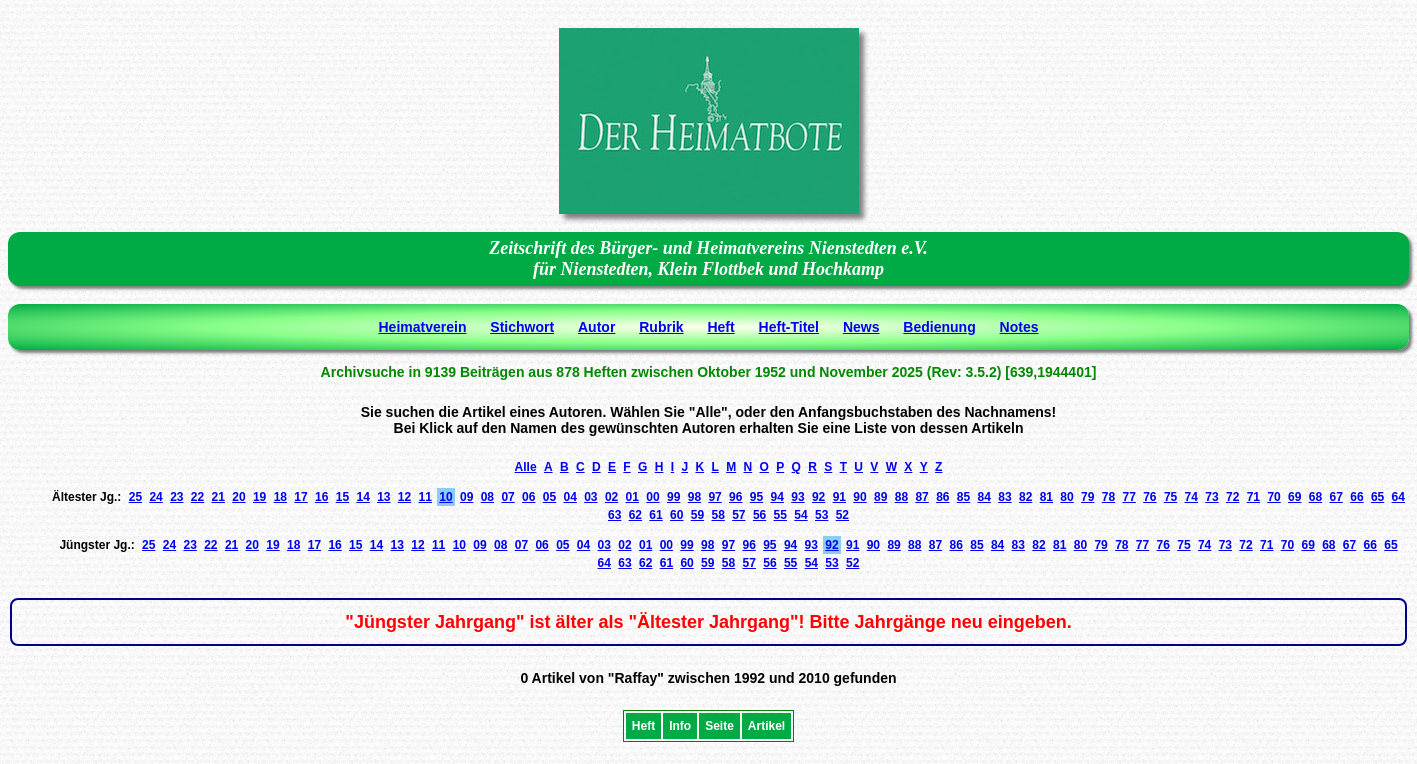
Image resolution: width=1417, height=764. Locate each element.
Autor (596, 327)
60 (676, 515)
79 (1087, 497)
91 (839, 497)
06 (528, 497)
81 (1046, 497)
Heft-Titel (789, 327)
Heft (720, 327)
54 (800, 515)
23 (176, 497)
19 (259, 497)
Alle (526, 467)
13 (383, 497)
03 (590, 497)
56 (759, 515)
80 (1066, 497)
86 (942, 497)
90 (859, 497)
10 (445, 497)
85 (963, 497)
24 (155, 497)
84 (984, 497)
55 (780, 515)
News (861, 327)
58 (717, 515)
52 (842, 515)
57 (738, 515)
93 (797, 497)
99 (673, 497)
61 (655, 515)
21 (218, 497)
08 (487, 497)
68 (1315, 497)
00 (652, 497)
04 (569, 497)
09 (466, 497)
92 (818, 497)
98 (694, 497)
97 (714, 497)
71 (1253, 497)
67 (1336, 497)
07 (507, 497)
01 (632, 497)
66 (1356, 497)
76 (1149, 497)
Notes (1019, 327)
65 (1377, 497)
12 (404, 497)
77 (1128, 497)
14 (362, 497)
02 (611, 497)
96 (735, 497)
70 (1273, 497)
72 (1232, 497)
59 (697, 515)
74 (1191, 497)
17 (300, 497)
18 (280, 497)
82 (1025, 497)
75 (1170, 497)
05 (549, 497)
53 (821, 515)
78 (1108, 497)
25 (135, 497)
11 (425, 497)
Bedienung (939, 327)
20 (238, 497)
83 (1004, 497)
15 (342, 497)
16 (321, 497)
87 (921, 497)
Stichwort (522, 327)
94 (777, 497)
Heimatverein (423, 327)
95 (756, 497)
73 (1211, 497)
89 (880, 497)
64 (1398, 497)
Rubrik (661, 327)
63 (614, 515)
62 (635, 515)
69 (1294, 497)
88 (901, 497)
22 (197, 497)
